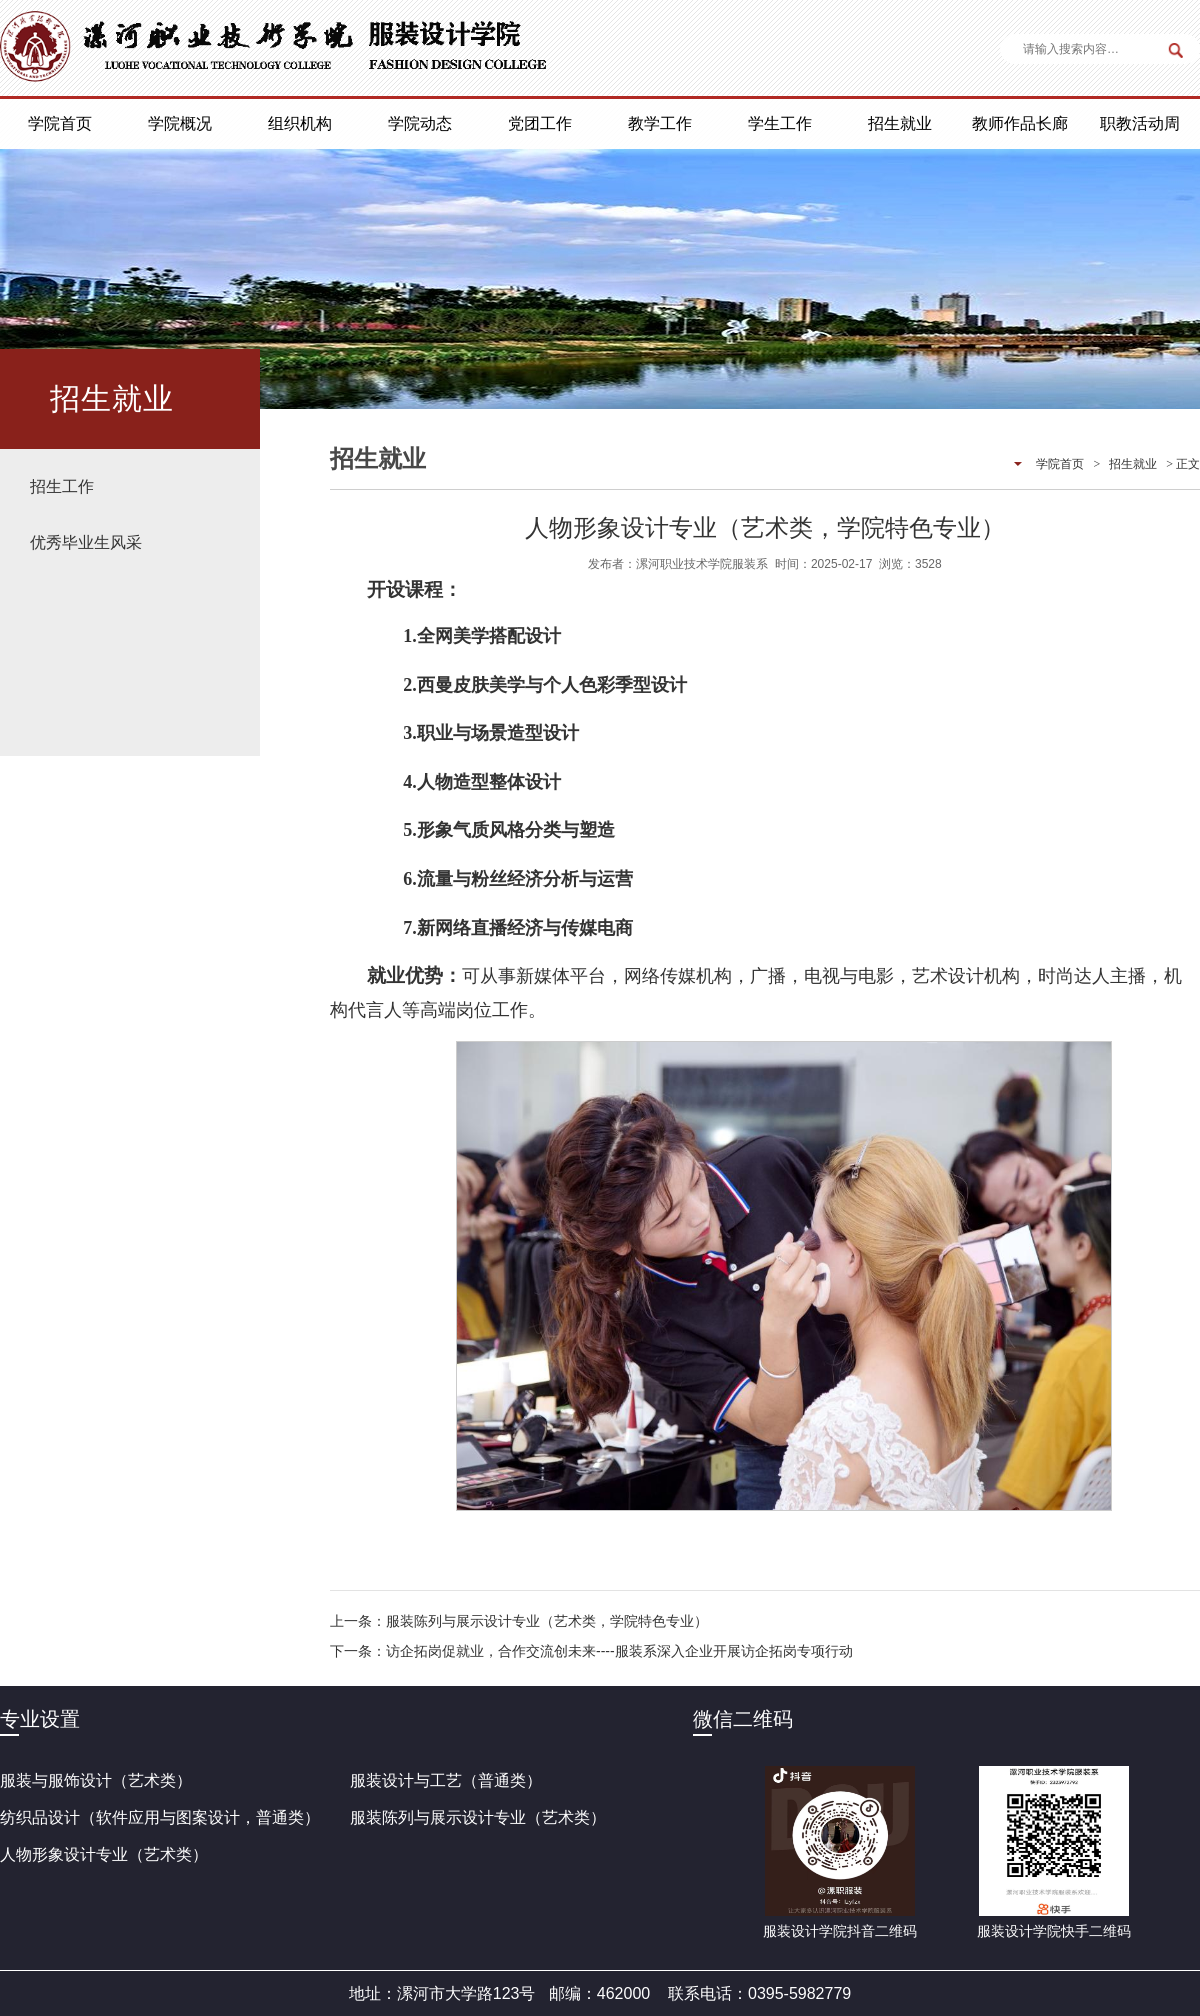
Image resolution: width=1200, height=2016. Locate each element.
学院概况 (180, 123)
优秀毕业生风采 (86, 542)
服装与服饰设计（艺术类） (96, 1780)
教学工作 (660, 123)
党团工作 (540, 123)
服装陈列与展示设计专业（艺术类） (478, 1817)
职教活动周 (1140, 123)
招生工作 (62, 486)
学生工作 (780, 123)
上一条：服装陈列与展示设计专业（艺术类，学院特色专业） (519, 1621)
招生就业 (900, 123)
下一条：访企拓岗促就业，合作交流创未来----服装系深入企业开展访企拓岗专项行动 (591, 1651)
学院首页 (60, 123)
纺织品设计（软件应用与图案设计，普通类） (160, 1817)
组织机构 (300, 123)
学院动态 (420, 123)
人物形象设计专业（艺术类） (104, 1854)
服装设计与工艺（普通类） (446, 1780)
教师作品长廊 (1020, 123)
